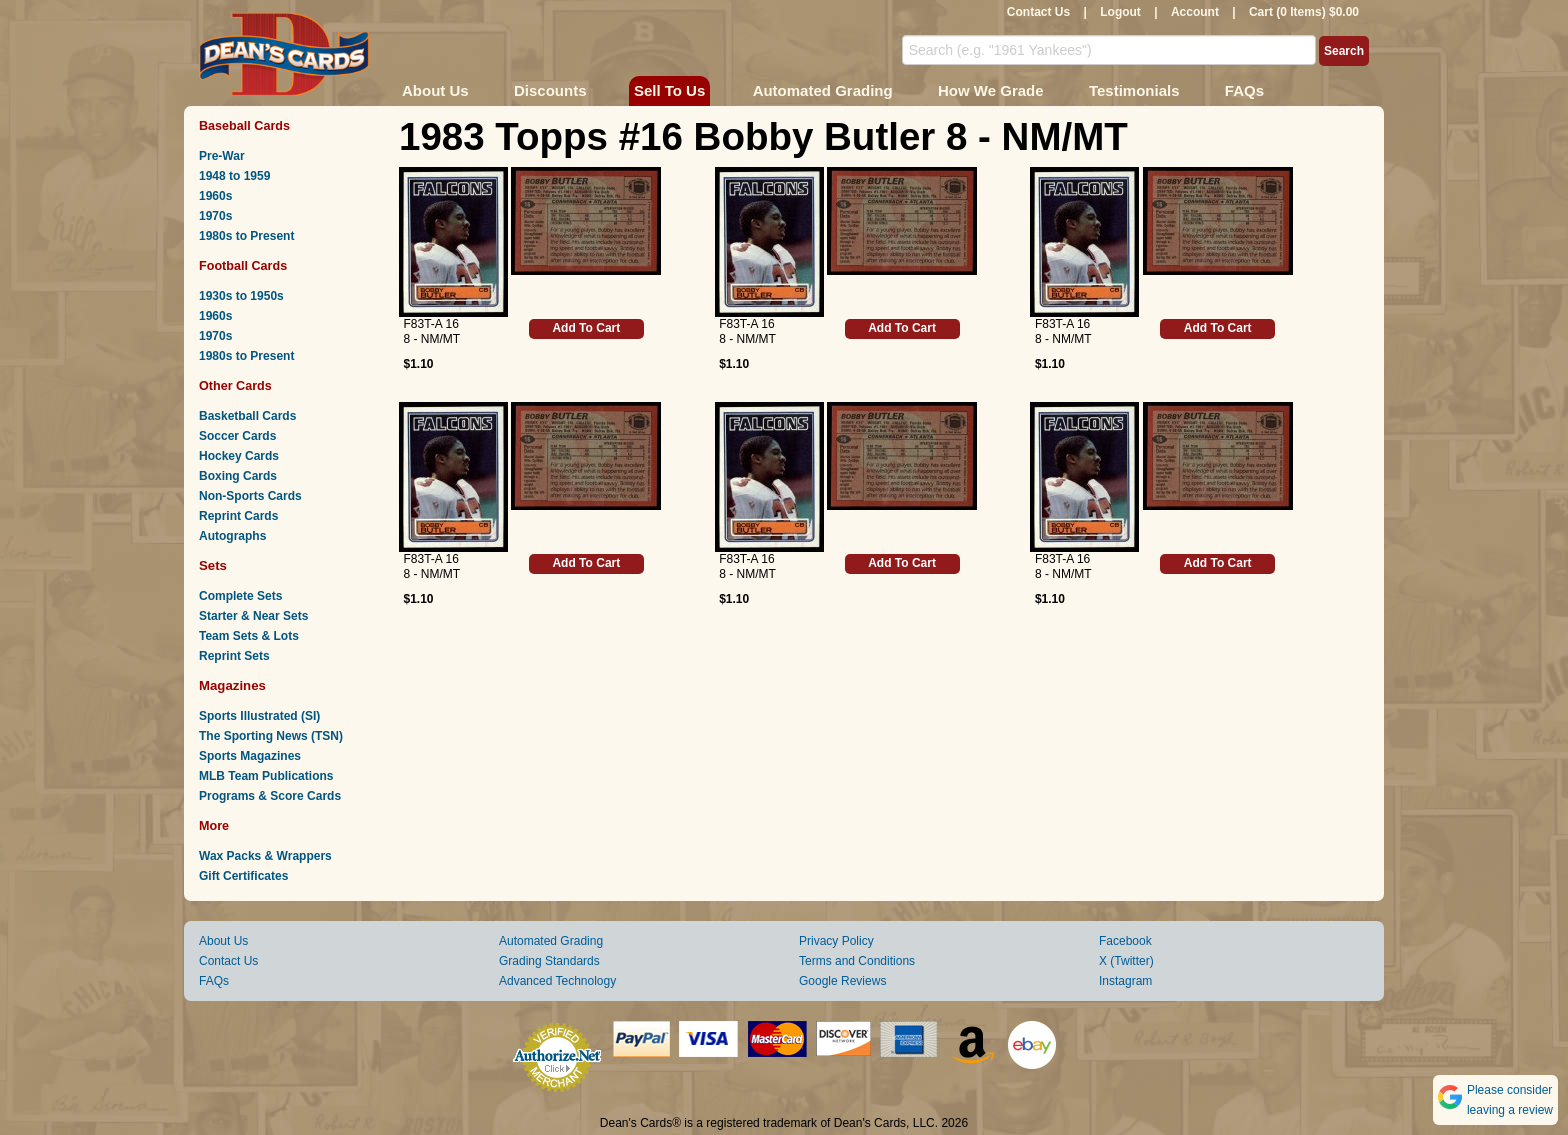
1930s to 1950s (241, 296)
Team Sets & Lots (249, 636)
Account (1195, 12)
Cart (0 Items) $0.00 (1304, 12)
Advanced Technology (557, 981)
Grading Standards (549, 961)
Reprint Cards (238, 516)
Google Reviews (842, 981)
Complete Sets (240, 596)
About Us (435, 90)
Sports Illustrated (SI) (259, 716)
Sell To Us (669, 90)
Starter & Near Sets (253, 616)
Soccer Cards (237, 436)
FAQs (1244, 90)
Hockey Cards (239, 456)
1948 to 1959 (234, 176)
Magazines (232, 685)
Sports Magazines (250, 756)
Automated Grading (823, 90)
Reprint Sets (234, 656)
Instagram (1125, 981)
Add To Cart (586, 328)
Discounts (550, 90)
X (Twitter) (1126, 961)
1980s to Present (246, 236)
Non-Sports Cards (250, 496)
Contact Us (1038, 12)
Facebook (1125, 941)
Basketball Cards (247, 416)
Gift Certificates (243, 876)
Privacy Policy (836, 941)
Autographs (232, 536)
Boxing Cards (238, 476)
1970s (215, 216)
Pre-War (222, 156)
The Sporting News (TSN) (271, 736)
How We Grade (991, 90)
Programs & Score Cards (270, 796)
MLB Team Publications (266, 776)
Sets (213, 565)
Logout (1120, 12)
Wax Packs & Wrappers (265, 856)
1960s (215, 196)
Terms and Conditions (857, 961)
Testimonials (1134, 90)
